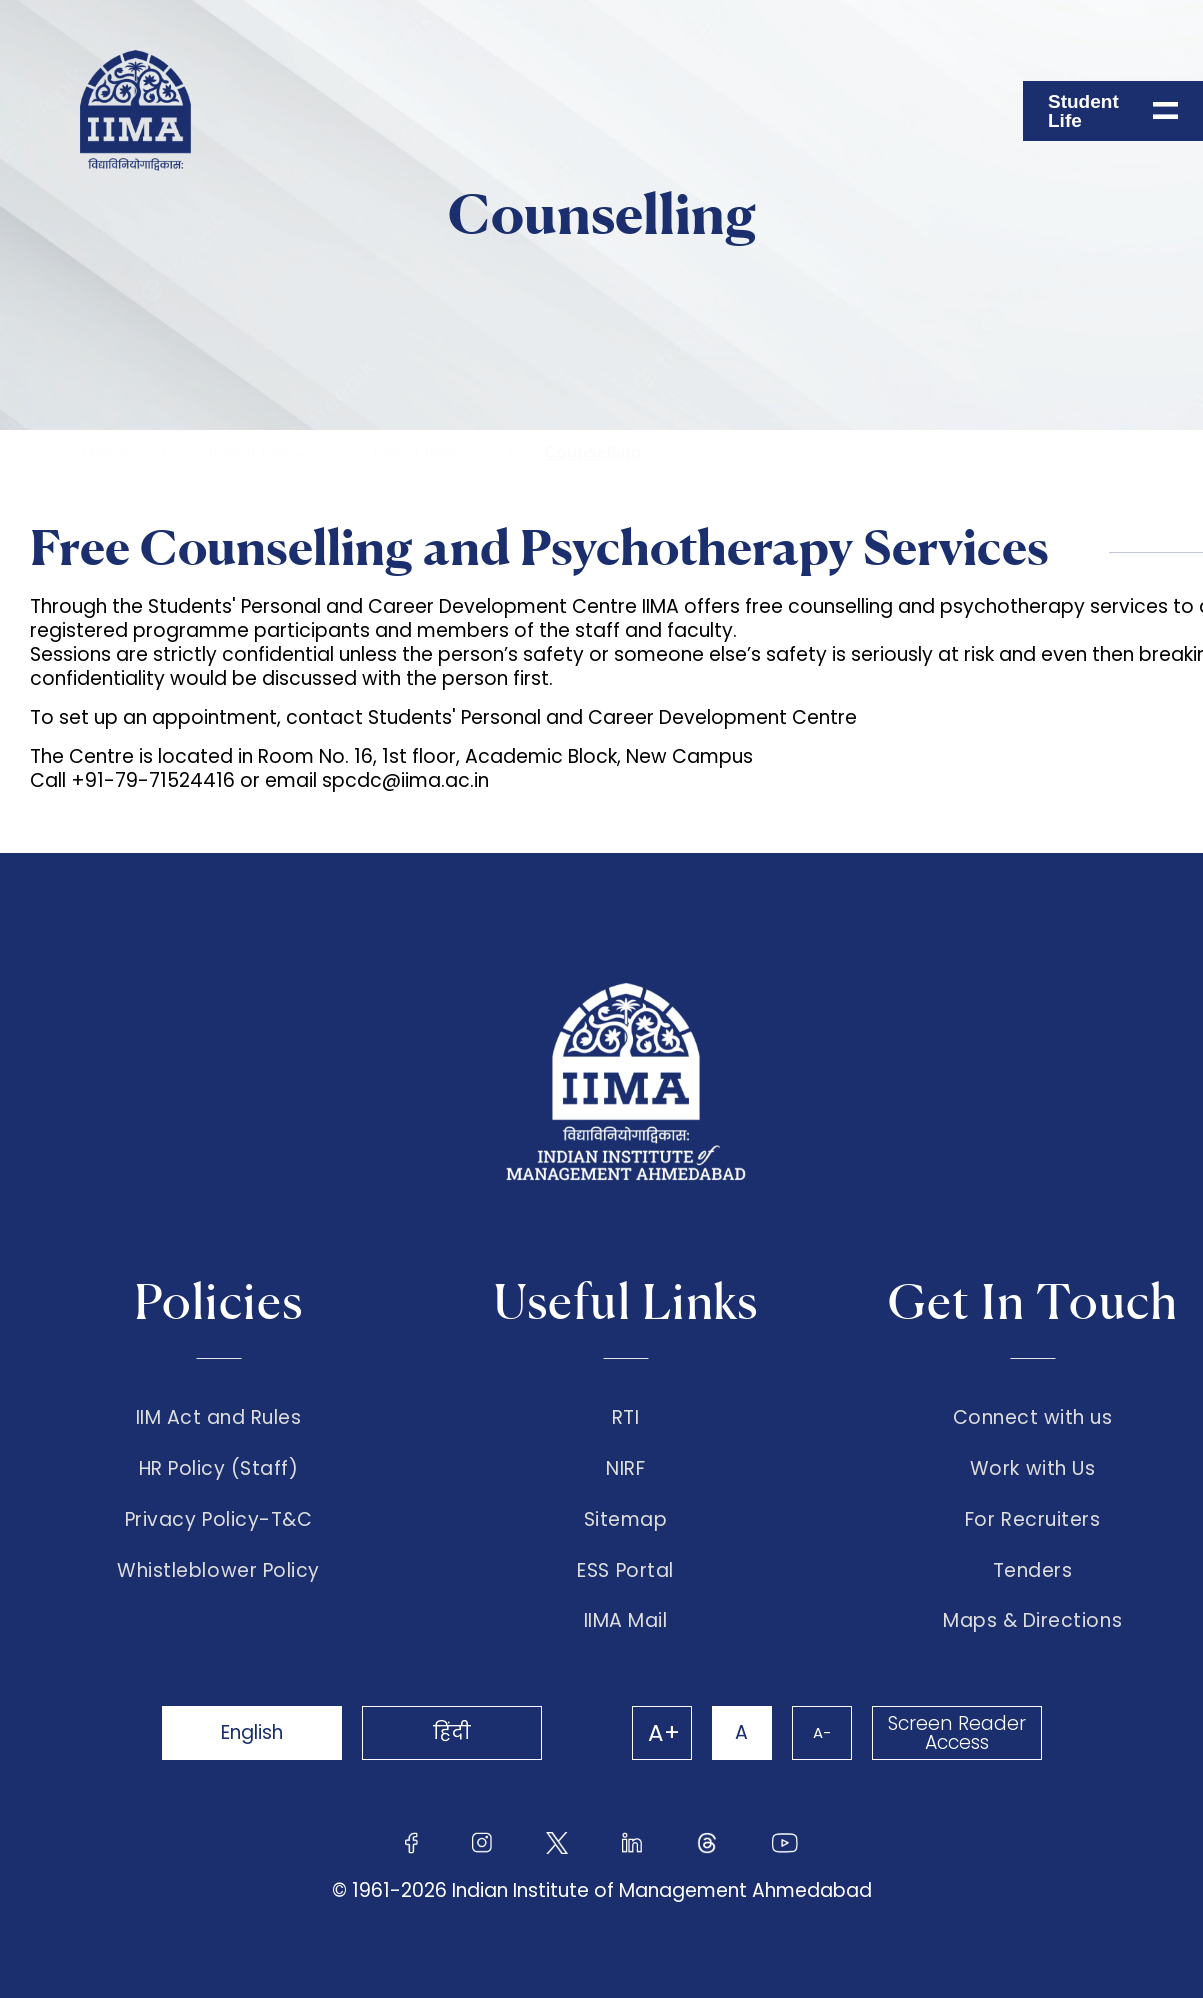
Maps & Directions (1032, 1621)
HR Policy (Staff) (219, 1469)
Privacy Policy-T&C (219, 1520)
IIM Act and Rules (219, 1418)
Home (104, 452)
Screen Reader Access (957, 1733)
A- (822, 1732)
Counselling (592, 452)
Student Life (242, 452)
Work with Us (1032, 1469)
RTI (626, 1418)
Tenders (1033, 1571)
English (252, 1732)
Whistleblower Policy (218, 1571)
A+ (664, 1733)
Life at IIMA (416, 452)
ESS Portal (625, 1571)
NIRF (625, 1469)
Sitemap (626, 1520)
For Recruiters (1032, 1520)
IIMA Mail (626, 1621)
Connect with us (1033, 1418)
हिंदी (452, 1732)
